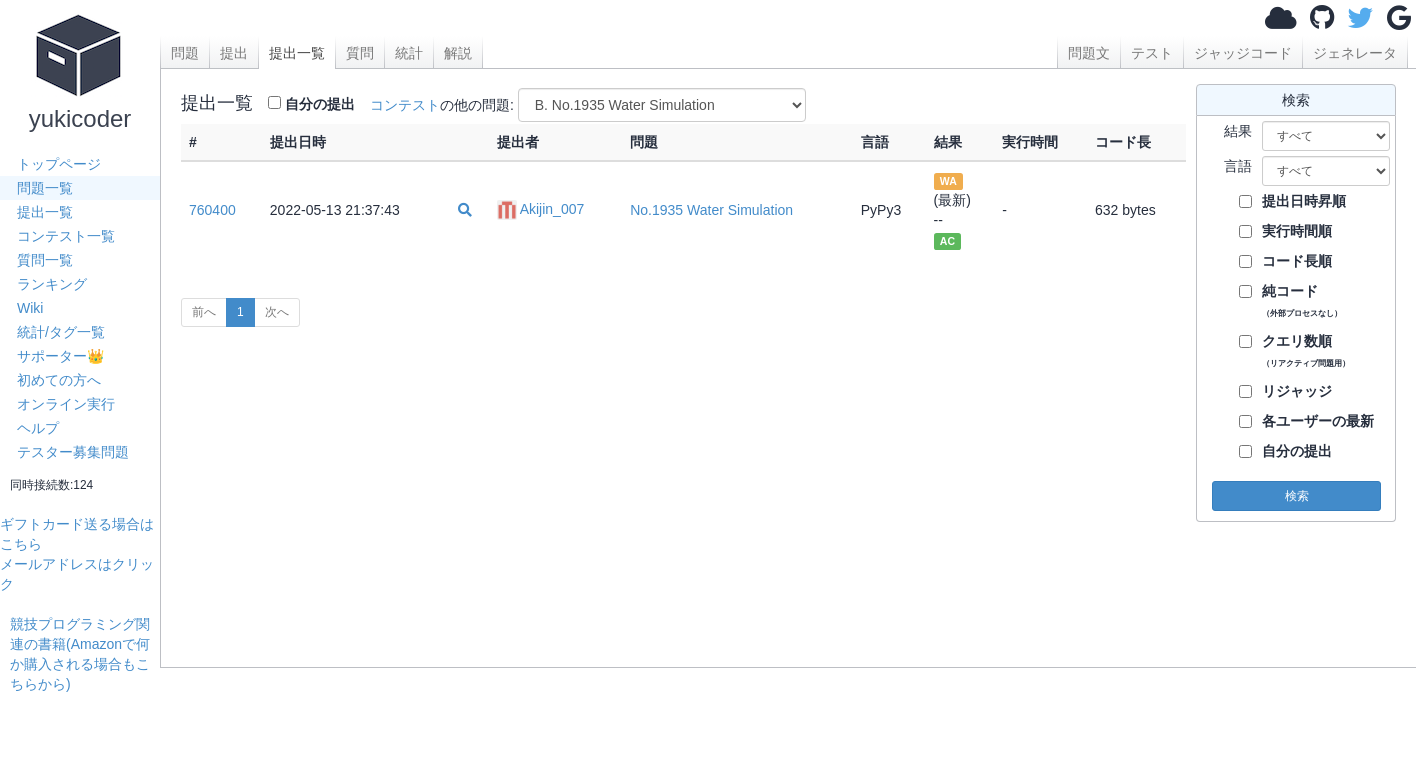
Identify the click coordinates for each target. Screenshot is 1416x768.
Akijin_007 (541, 209)
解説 (458, 53)
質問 (360, 53)
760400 (212, 210)
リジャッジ (1297, 391)
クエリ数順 (1306, 350)
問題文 (1089, 53)
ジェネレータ (1355, 53)
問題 (185, 53)
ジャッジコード (1243, 53)
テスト (1152, 53)
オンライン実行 (66, 404)
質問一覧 (45, 260)
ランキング (52, 284)
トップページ (59, 164)
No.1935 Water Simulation (711, 210)
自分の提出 (320, 104)
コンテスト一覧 (66, 236)
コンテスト (405, 105)
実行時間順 (1297, 231)
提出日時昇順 (1304, 201)
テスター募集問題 (73, 452)
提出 (234, 53)
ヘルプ (38, 428)
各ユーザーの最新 (1318, 421)
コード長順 (1297, 261)
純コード (1302, 300)
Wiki (30, 308)
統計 (409, 53)
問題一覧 (45, 188)
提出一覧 (45, 212)
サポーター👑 (60, 356)
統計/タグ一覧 (61, 332)
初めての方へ (59, 380)
